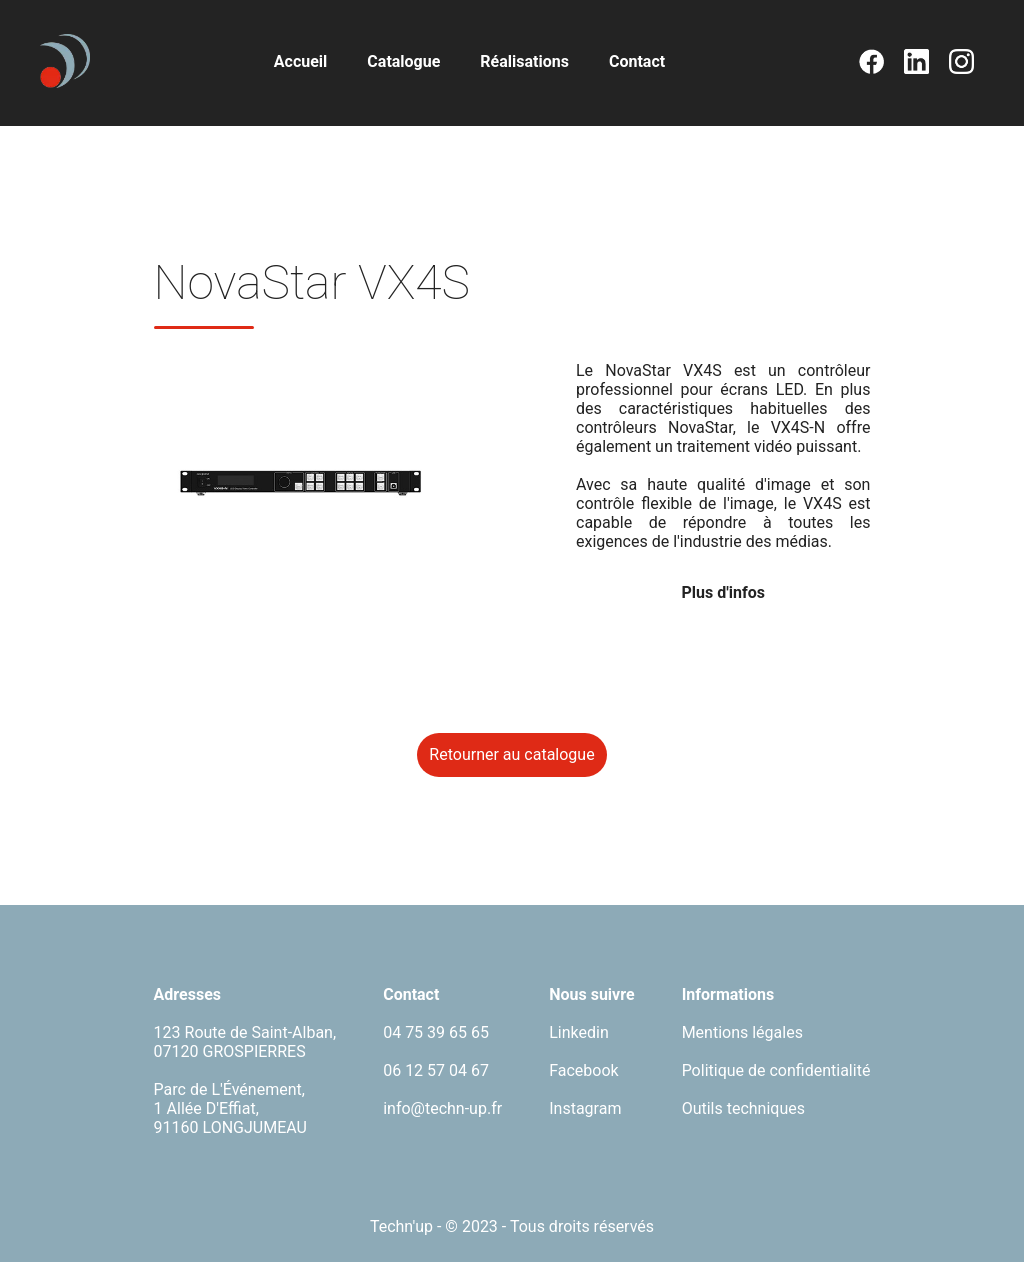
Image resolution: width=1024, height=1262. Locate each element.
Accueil (301, 61)
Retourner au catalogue (511, 754)
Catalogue (403, 61)
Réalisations (524, 61)
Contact (637, 61)
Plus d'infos (722, 592)
